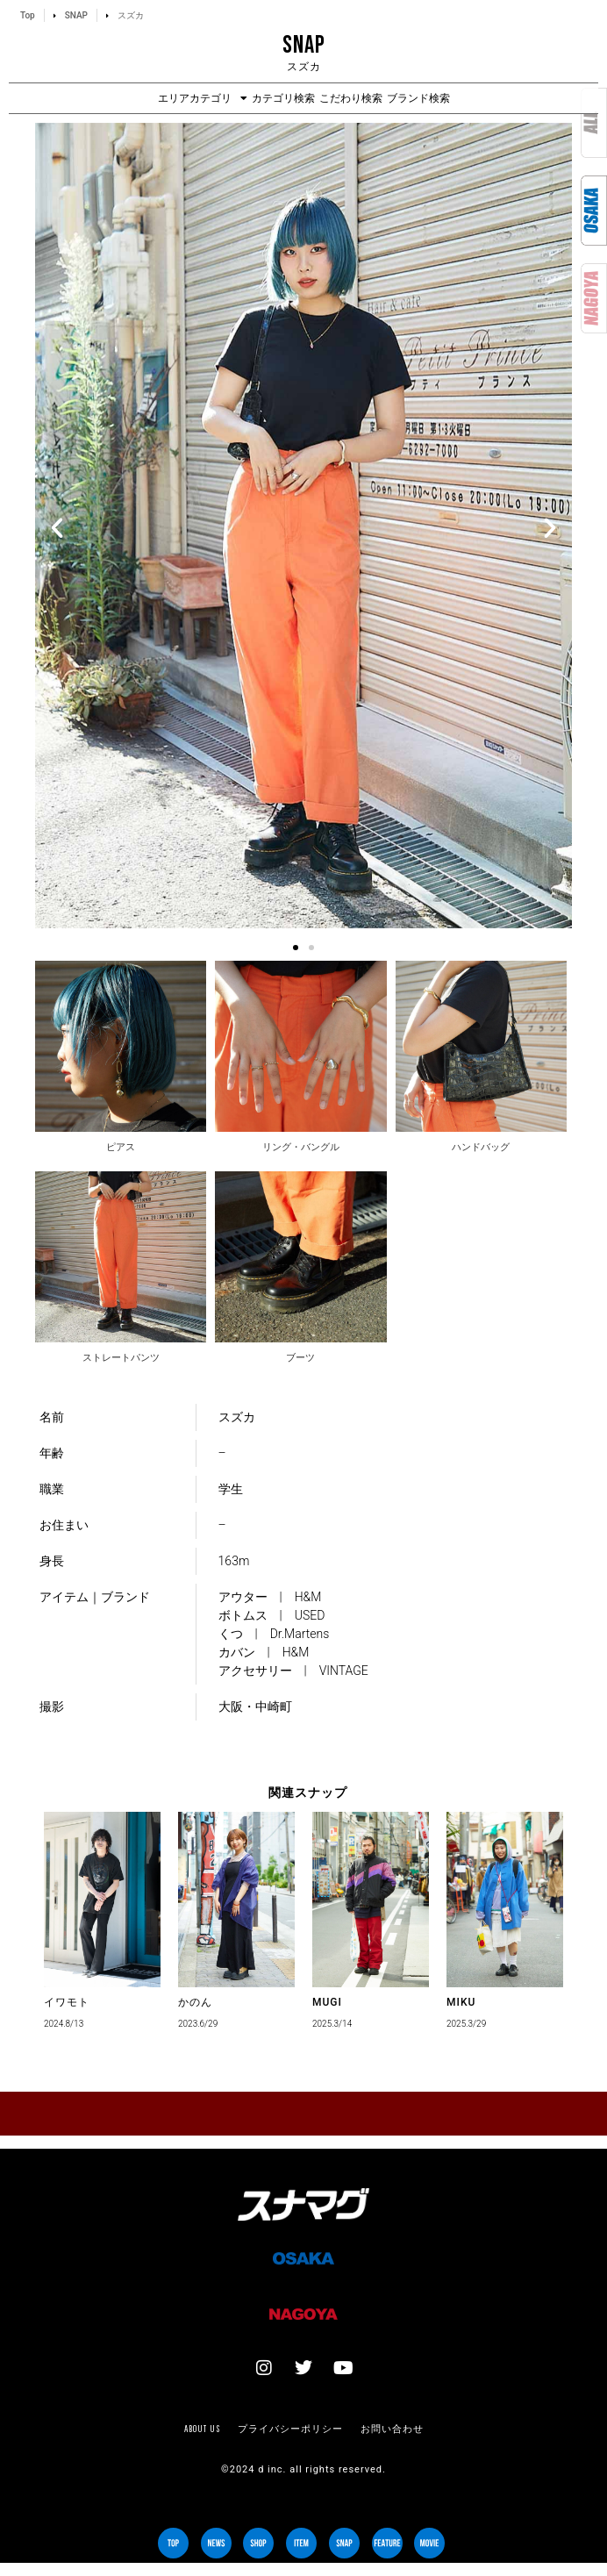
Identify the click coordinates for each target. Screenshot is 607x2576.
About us (202, 2428)
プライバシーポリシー (290, 2428)
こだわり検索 (350, 98)
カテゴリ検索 (283, 98)
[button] (57, 528)
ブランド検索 (418, 98)
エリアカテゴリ (202, 98)
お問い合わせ (392, 2428)
